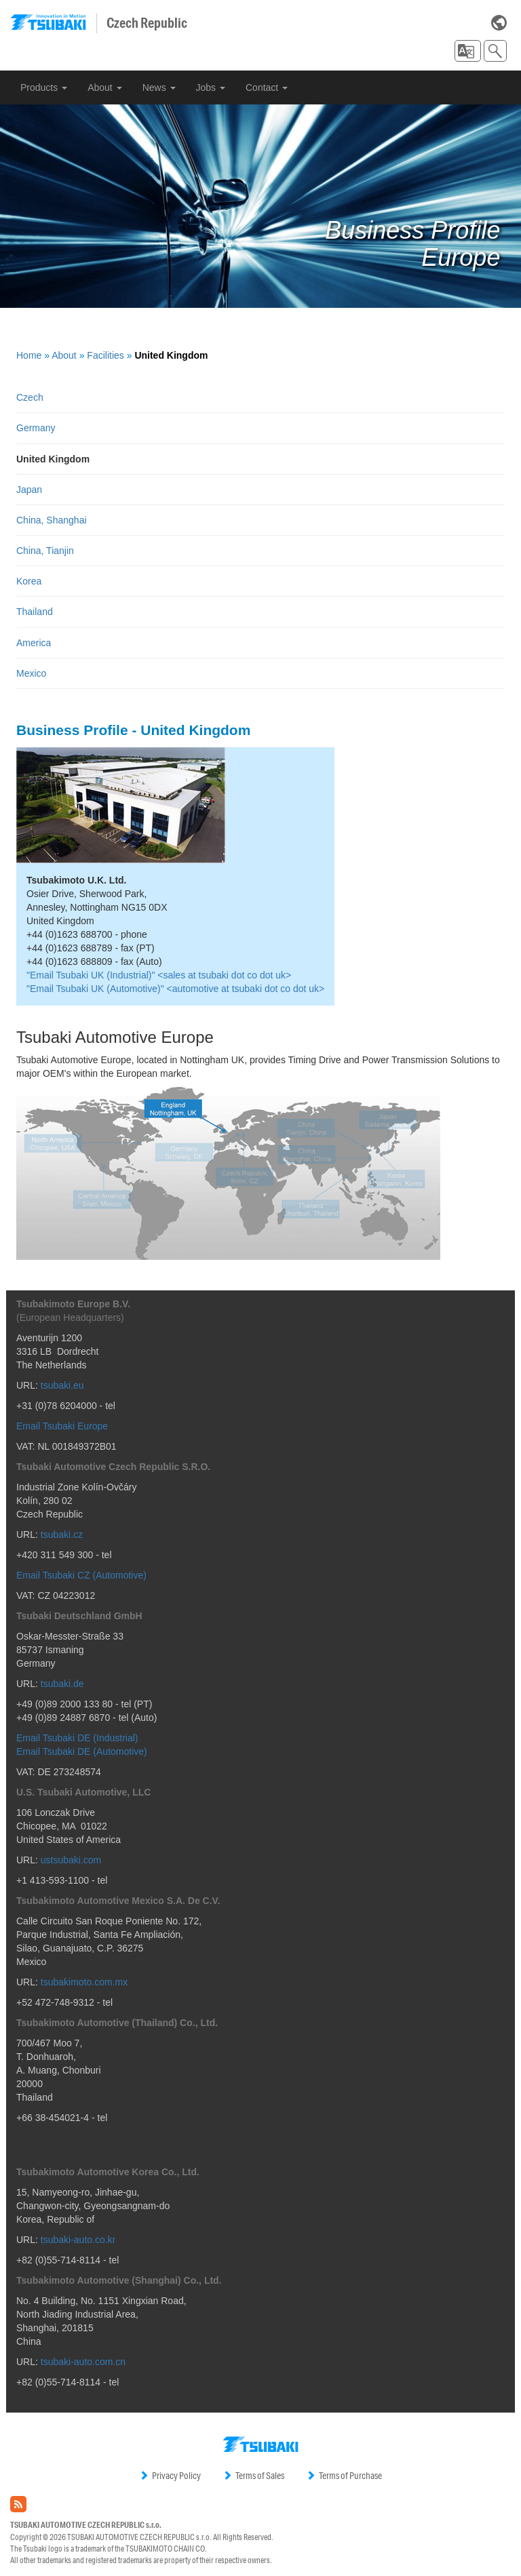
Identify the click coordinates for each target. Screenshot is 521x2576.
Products (43, 87)
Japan (29, 489)
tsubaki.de (62, 1683)
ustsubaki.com (71, 1860)
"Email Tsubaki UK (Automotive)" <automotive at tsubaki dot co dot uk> (175, 988)
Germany (36, 427)
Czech (29, 397)
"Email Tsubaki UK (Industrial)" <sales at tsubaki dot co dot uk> (158, 975)
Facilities (105, 355)
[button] (467, 51)
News (159, 87)
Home (28, 355)
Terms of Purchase (344, 2476)
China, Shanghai (51, 520)
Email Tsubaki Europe (62, 1426)
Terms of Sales (253, 2476)
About (104, 87)
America (33, 642)
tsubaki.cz (62, 1534)
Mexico (31, 673)
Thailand (34, 611)
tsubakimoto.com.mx (84, 1982)
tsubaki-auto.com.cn (83, 2361)
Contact (267, 87)
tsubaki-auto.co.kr (78, 2239)
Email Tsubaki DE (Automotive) (81, 1751)
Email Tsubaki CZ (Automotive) (81, 1575)
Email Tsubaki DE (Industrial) (77, 1737)
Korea (28, 581)
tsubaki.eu (62, 1385)
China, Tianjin (45, 550)
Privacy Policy (170, 2476)
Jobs (210, 87)
